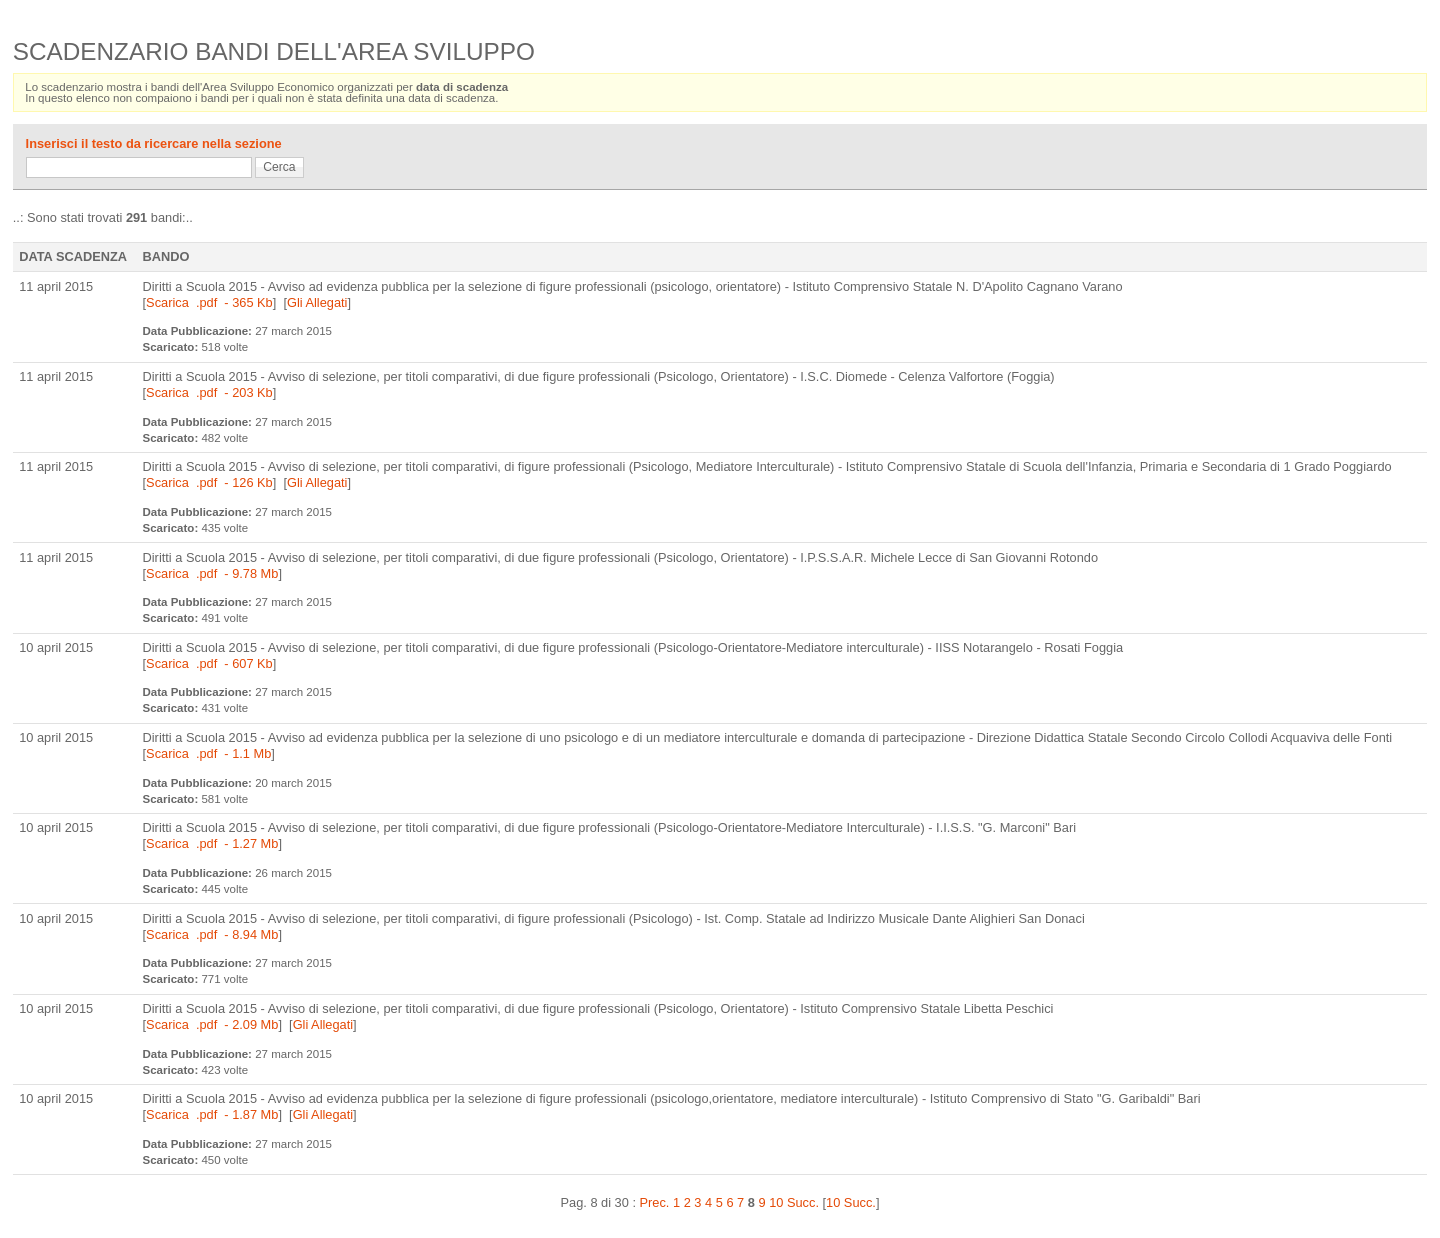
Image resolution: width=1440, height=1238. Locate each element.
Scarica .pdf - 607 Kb (209, 663)
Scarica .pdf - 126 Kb (209, 482)
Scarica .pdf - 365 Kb (209, 302)
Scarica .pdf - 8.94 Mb (212, 934)
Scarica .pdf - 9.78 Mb (212, 573)
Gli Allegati (317, 302)
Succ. (803, 1202)
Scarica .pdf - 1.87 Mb (212, 1114)
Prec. (655, 1202)
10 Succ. (851, 1202)
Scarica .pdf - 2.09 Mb (212, 1024)
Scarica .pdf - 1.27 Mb (212, 843)
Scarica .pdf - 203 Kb (209, 392)
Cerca (279, 167)
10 (776, 1202)
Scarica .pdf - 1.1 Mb (208, 753)
